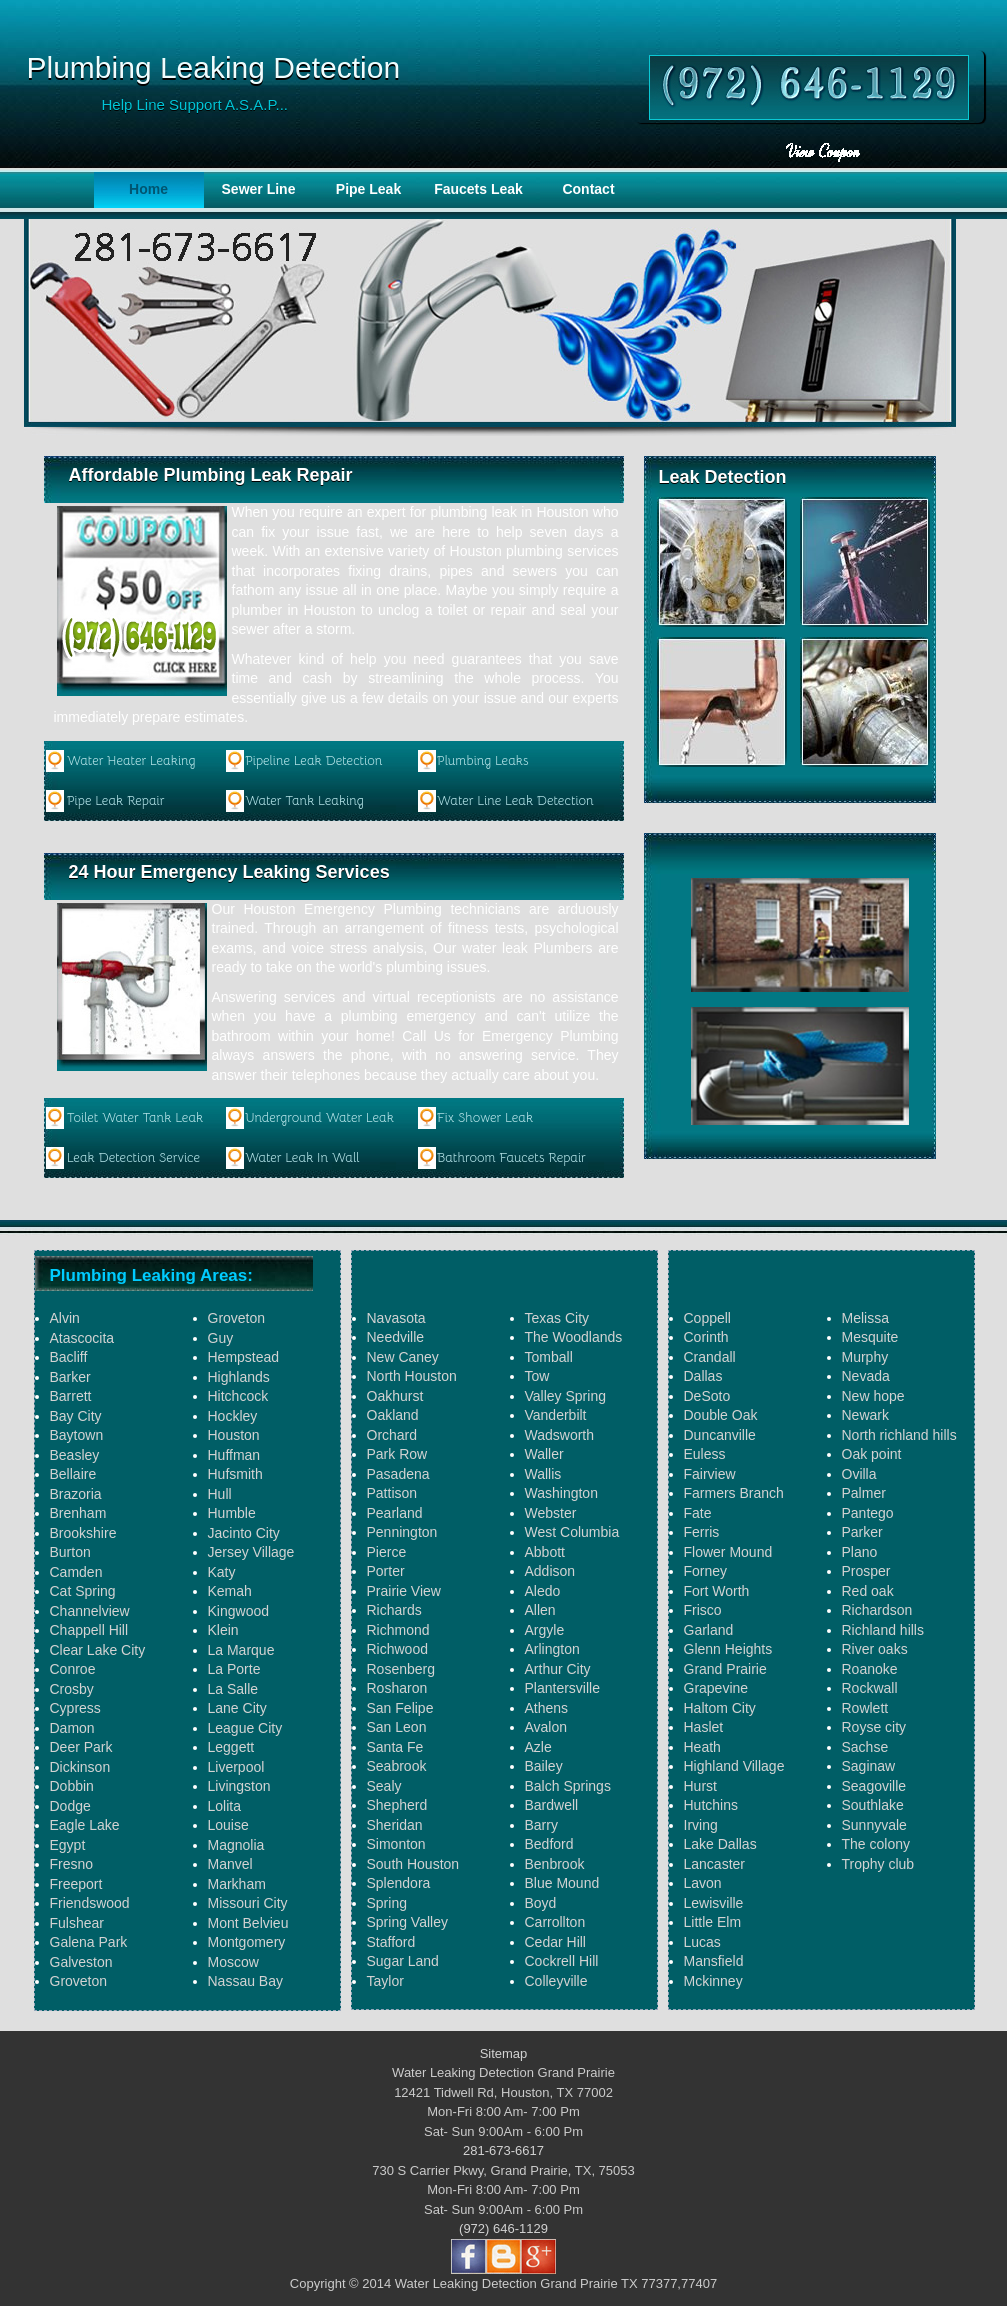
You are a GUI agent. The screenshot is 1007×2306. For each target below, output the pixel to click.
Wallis (543, 1474)
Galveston (81, 1962)
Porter (386, 1571)
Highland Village (734, 1766)
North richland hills (899, 1435)
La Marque (241, 1650)
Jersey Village (251, 1552)
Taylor (385, 1981)
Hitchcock (238, 1396)
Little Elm (713, 1922)
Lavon (703, 1883)
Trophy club (878, 1864)
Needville (396, 1337)
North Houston (412, 1376)
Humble (232, 1513)
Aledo (543, 1591)
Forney (706, 1571)
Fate (698, 1513)
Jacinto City (244, 1533)
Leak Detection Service (133, 1157)
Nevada (866, 1376)
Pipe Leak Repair (116, 800)
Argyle (545, 1630)
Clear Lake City (98, 1650)
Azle (538, 1747)
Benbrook (555, 1864)
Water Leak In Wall (302, 1157)
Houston (234, 1435)
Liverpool (236, 1767)
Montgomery (247, 1942)
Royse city (874, 1727)
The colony (876, 1844)
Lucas (702, 1942)
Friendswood (90, 1903)
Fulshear (77, 1923)
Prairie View (404, 1591)
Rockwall (870, 1688)
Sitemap (504, 2053)
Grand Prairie (725, 1669)
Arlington (552, 1649)
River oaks (875, 1649)
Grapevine (716, 1688)
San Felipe (400, 1708)
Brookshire (83, 1533)
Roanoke (870, 1669)
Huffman (234, 1455)
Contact (588, 189)
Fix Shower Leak (485, 1117)
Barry (541, 1825)
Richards (394, 1610)
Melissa (865, 1318)
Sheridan (395, 1825)
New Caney (403, 1357)
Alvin (65, 1318)
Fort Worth (717, 1591)
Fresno (72, 1864)
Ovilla (859, 1474)
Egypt (68, 1845)
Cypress (75, 1708)
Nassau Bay (245, 1981)
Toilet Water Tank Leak (135, 1117)
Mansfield (714, 1961)
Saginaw (869, 1766)
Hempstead (244, 1357)
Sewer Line (259, 189)
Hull (220, 1494)
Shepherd (397, 1805)
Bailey (544, 1766)
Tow (537, 1376)
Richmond (398, 1630)
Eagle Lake (85, 1825)
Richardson (877, 1610)
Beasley (75, 1455)
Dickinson (80, 1767)
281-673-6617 (503, 2150)
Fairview (710, 1474)
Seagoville (874, 1786)
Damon (72, 1728)
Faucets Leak (478, 189)
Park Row (397, 1454)
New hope (873, 1396)
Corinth (706, 1337)
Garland (709, 1630)
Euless (705, 1454)
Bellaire (73, 1474)
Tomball (549, 1357)
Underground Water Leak (319, 1117)
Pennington (402, 1532)
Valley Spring (565, 1396)
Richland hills (883, 1630)
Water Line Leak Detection (515, 800)
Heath (702, 1747)
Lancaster (714, 1864)
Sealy (384, 1786)
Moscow (233, 1962)
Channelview (90, 1611)
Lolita (224, 1806)
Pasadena (398, 1474)
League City (245, 1728)
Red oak (868, 1591)
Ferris (702, 1532)
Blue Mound (562, 1883)
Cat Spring (83, 1591)
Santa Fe (395, 1747)
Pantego (868, 1513)
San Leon (397, 1727)
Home (148, 189)
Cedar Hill (555, 1942)
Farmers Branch (734, 1493)
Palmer (864, 1493)
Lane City (237, 1708)
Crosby (72, 1689)
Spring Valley (407, 1922)
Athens (547, 1708)
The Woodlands (574, 1337)
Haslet (704, 1727)
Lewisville (714, 1903)
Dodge (70, 1806)
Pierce (387, 1552)
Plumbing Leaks (483, 760)
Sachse (865, 1747)
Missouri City (248, 1903)
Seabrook (397, 1766)
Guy (221, 1338)
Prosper (866, 1571)
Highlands (239, 1377)
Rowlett (865, 1708)
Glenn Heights (728, 1649)
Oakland (393, 1415)
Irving (701, 1825)
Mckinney (713, 1981)
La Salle (233, 1689)
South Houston (413, 1864)
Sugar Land (403, 1961)
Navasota (396, 1318)
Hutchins (711, 1805)
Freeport (76, 1884)
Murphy (865, 1357)
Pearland (395, 1513)
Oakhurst (395, 1396)
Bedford (549, 1844)
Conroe (73, 1669)
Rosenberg (401, 1669)
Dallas (703, 1376)
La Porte (234, 1669)
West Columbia (572, 1532)
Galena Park (89, 1942)
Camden (76, 1572)
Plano (860, 1552)
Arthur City (558, 1669)
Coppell (707, 1318)
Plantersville (562, 1688)
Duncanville (720, 1435)
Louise (228, 1825)
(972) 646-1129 (503, 2228)
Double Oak (721, 1415)
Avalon (546, 1727)
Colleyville (556, 1981)
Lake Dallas (720, 1844)
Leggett (231, 1747)
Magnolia (236, 1845)
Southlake (873, 1805)
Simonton (396, 1844)
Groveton (79, 1981)
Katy (222, 1572)
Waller (544, 1454)
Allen (540, 1610)
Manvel (230, 1864)
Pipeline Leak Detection (314, 760)
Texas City (557, 1318)
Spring (387, 1903)
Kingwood (239, 1611)
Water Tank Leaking (304, 800)
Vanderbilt (556, 1415)
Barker (70, 1377)
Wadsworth (560, 1435)
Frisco (703, 1610)
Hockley (233, 1416)
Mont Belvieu (248, 1923)
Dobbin (72, 1786)
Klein (223, 1630)
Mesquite (870, 1337)
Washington (561, 1493)
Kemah (230, 1591)
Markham (237, 1884)
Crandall (710, 1357)
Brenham (78, 1513)
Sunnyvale (874, 1825)
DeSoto (707, 1396)
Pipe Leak (368, 189)
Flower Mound (728, 1552)
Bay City (76, 1416)
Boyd (541, 1903)
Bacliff (69, 1357)
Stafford (391, 1942)
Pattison (392, 1493)
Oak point (872, 1454)
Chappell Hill (89, 1630)
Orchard (392, 1435)
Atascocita (82, 1338)
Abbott (545, 1552)
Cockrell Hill (562, 1961)
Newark (865, 1415)
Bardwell (552, 1805)
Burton (70, 1552)
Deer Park (81, 1747)
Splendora (399, 1883)
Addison (550, 1571)
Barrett (71, 1396)
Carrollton (555, 1922)
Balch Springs (568, 1786)
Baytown (77, 1435)
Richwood (397, 1649)
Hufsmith (235, 1474)
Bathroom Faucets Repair (511, 1157)
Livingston (239, 1786)
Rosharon (397, 1688)
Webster (551, 1513)
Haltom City (720, 1708)
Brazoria (76, 1494)
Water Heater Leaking (131, 760)
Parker (862, 1532)
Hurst (700, 1786)
